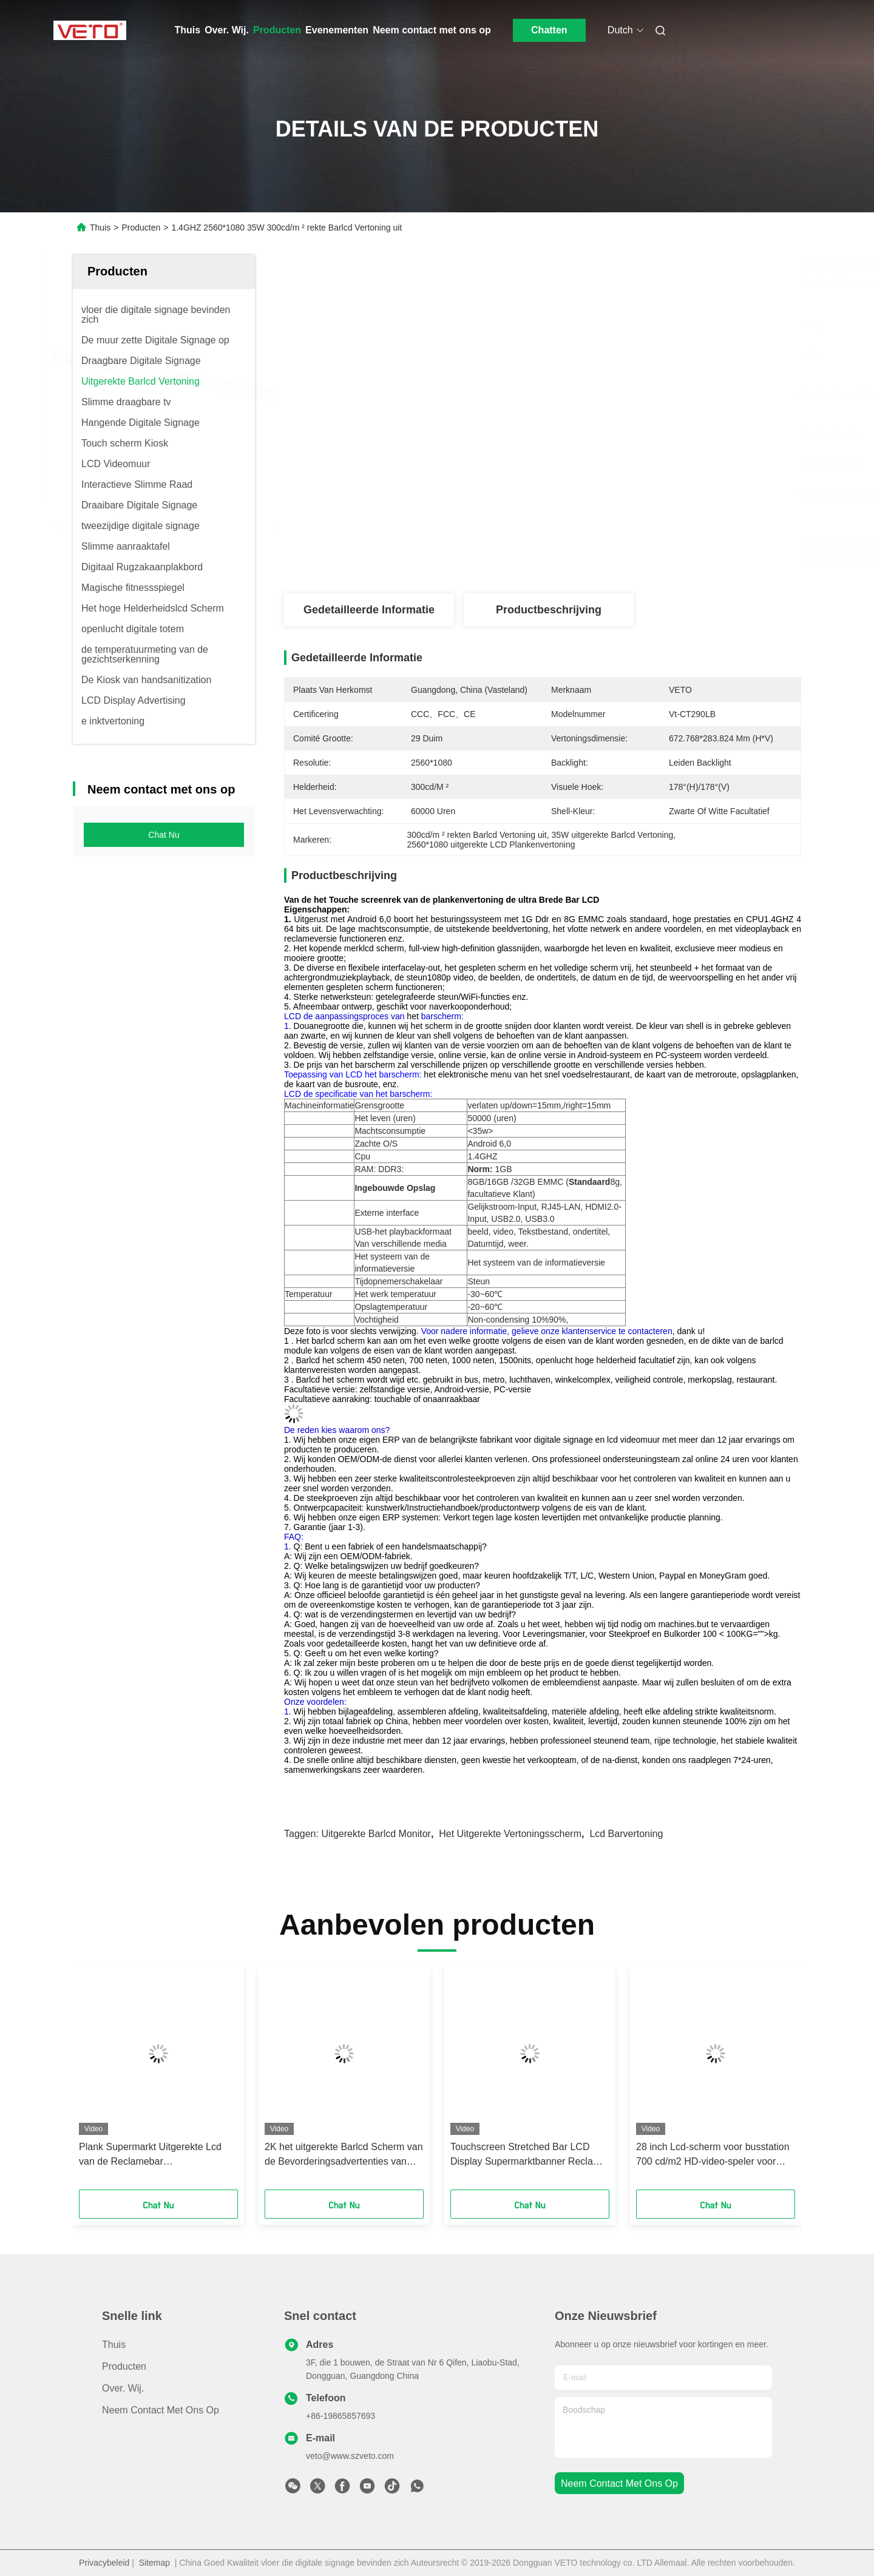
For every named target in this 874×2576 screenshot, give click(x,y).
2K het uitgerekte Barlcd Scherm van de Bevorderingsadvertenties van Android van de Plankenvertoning (344, 2155)
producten (124, 2366)
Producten (277, 30)
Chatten (549, 30)
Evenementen (336, 30)
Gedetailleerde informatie (369, 610)
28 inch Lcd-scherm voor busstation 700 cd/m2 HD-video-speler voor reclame (713, 2155)
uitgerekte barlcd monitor (376, 1834)
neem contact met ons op (619, 2483)
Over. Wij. (227, 30)
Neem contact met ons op (432, 30)
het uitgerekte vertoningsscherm (510, 1834)
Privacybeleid (104, 2563)
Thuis (188, 30)
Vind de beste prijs (610, 553)
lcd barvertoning (626, 1834)
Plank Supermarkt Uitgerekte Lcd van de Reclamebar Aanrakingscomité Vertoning (150, 2155)
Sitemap (154, 2563)
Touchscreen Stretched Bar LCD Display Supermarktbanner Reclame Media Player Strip (528, 2155)
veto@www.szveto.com (350, 2456)
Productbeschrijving (548, 610)
